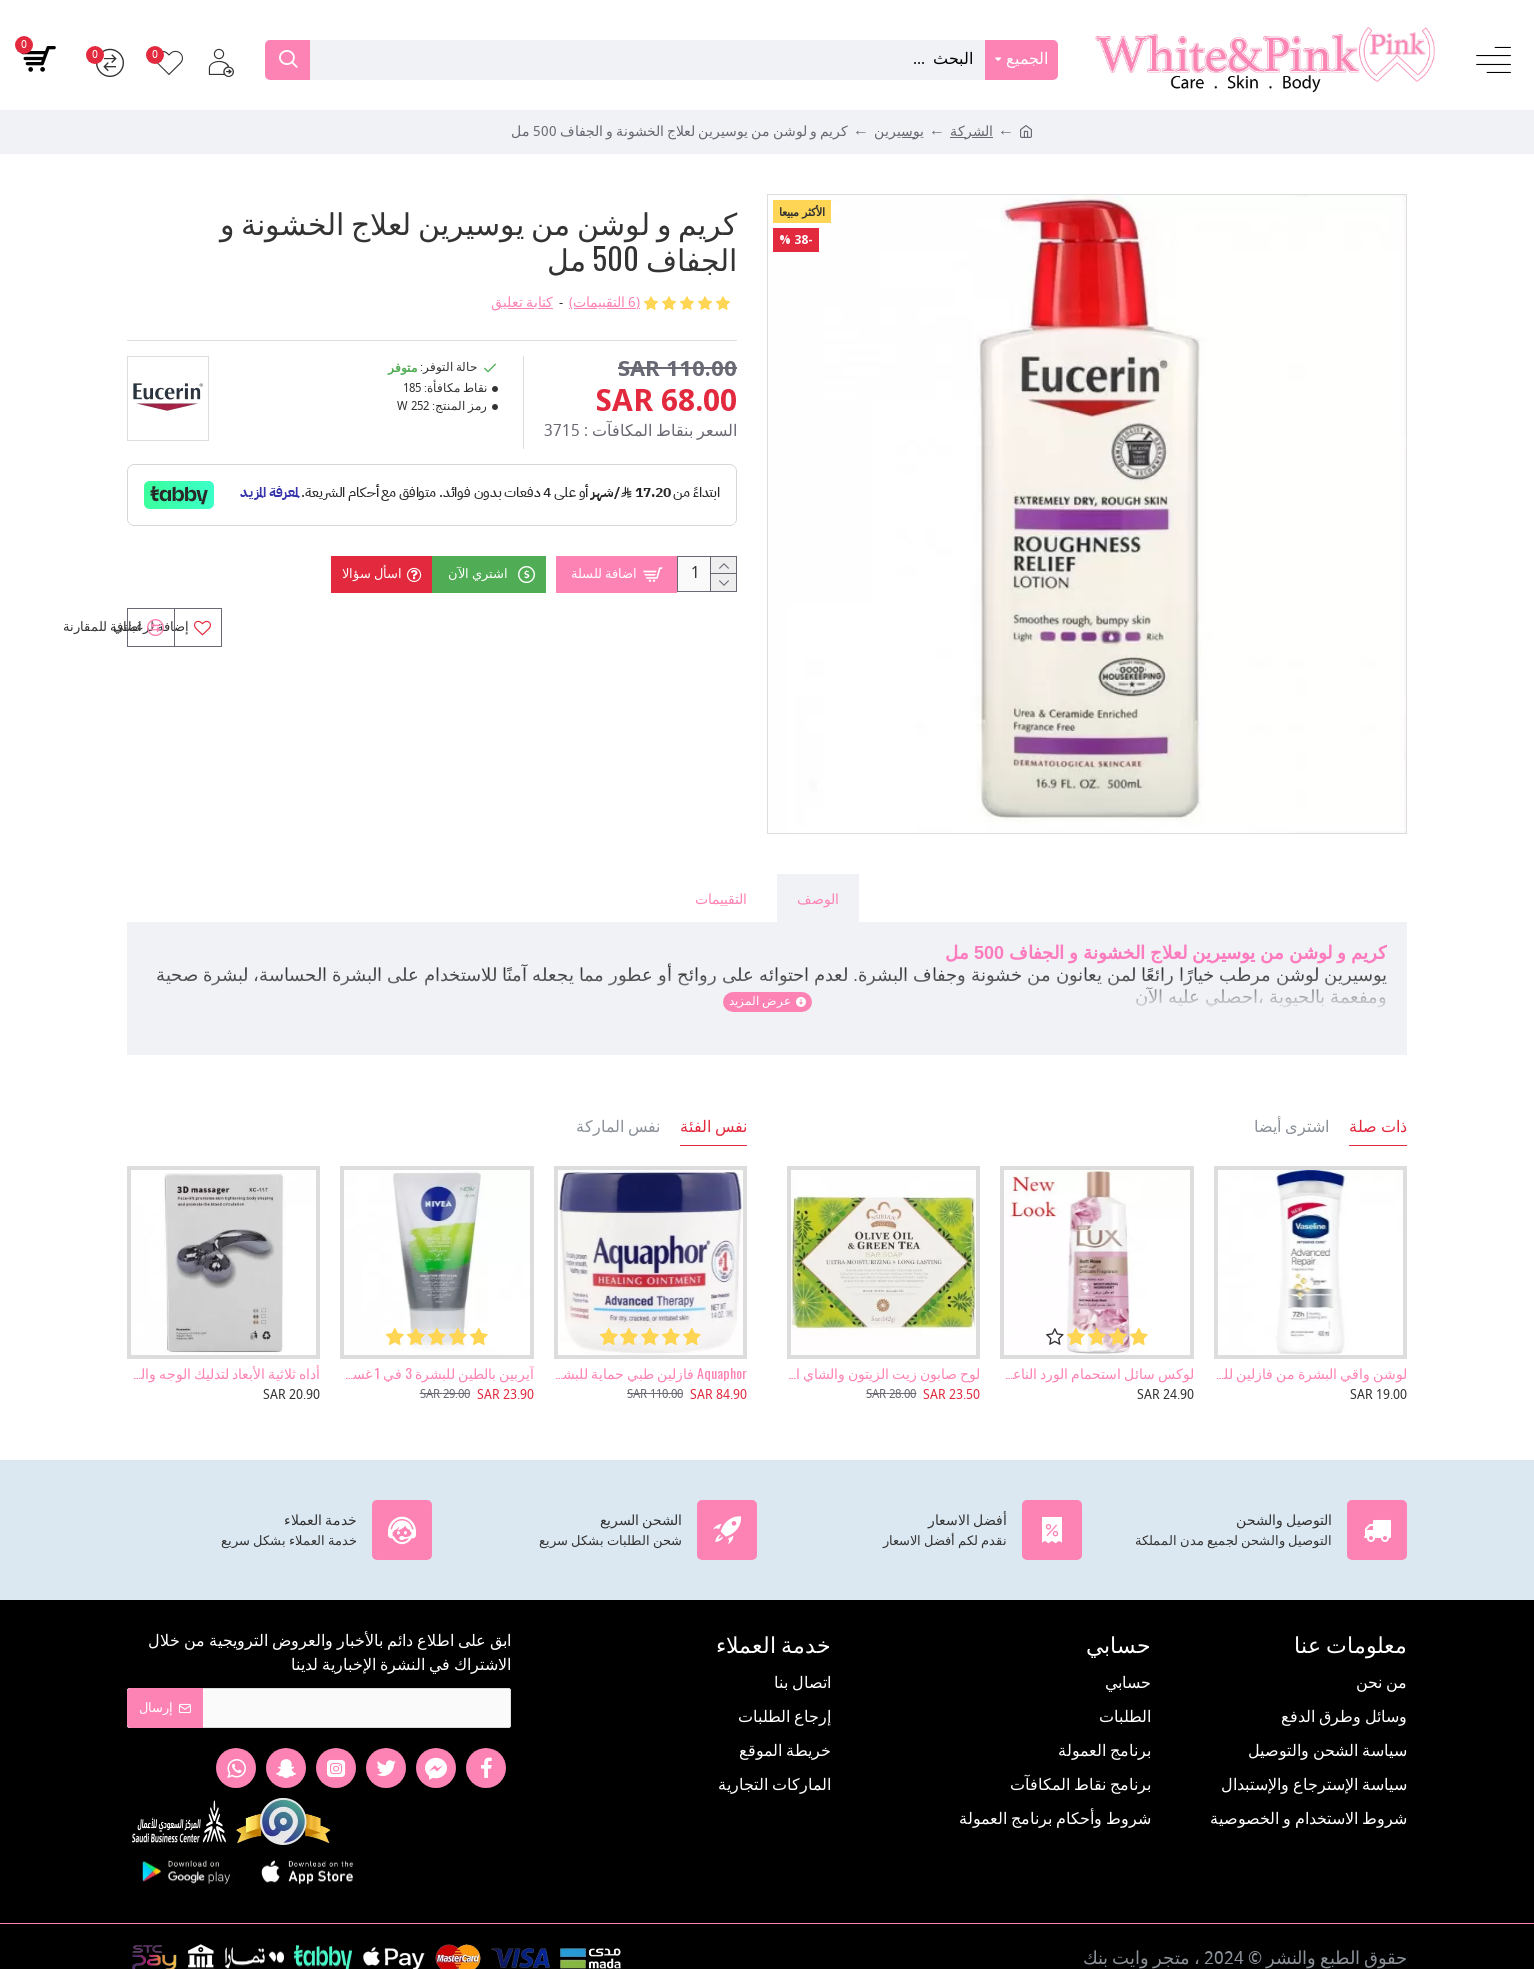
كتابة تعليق (522, 303)
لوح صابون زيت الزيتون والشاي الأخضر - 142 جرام (883, 1350)
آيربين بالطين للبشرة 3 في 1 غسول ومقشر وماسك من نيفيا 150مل (436, 1350)
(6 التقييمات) (604, 303)
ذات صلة (1378, 1103)
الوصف (818, 897)
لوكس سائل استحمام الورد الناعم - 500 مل (1096, 1350)
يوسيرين (899, 132)
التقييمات (721, 897)
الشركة (971, 132)
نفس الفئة (713, 1103)
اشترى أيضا (1291, 1103)
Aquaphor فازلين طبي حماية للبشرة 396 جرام (650, 1350)
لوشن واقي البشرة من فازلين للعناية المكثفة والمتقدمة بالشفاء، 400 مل (1310, 1350)
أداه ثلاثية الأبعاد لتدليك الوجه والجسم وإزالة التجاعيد (223, 1350)
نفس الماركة (618, 1103)
